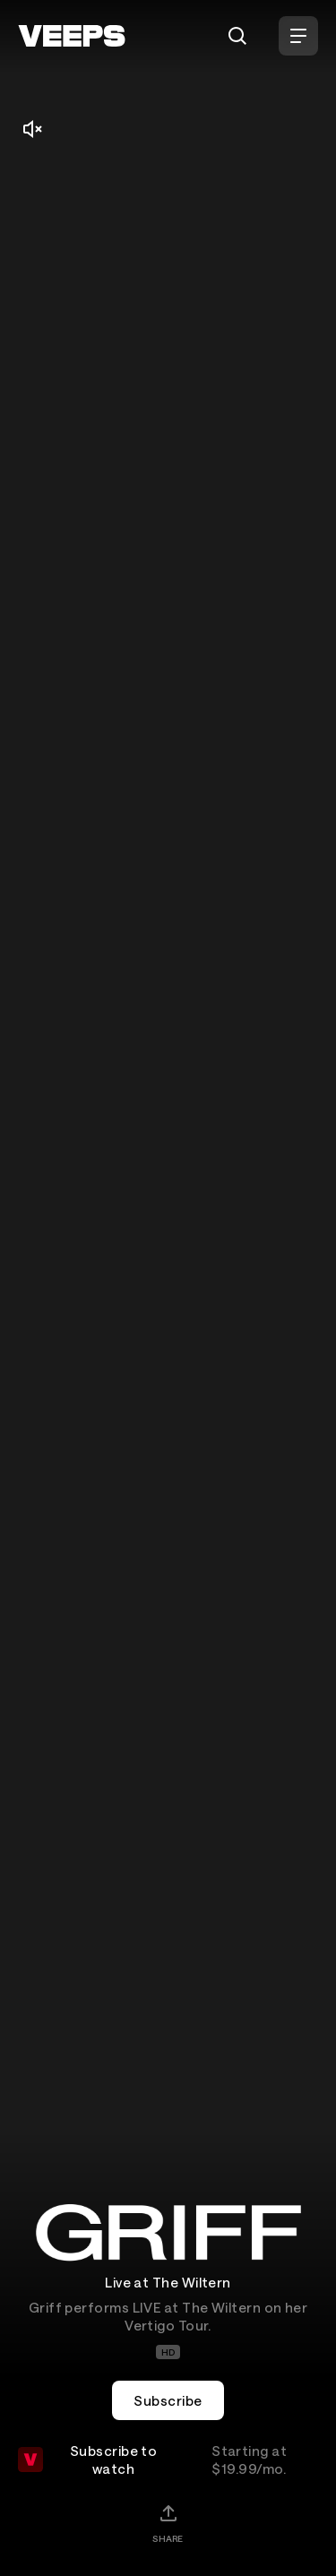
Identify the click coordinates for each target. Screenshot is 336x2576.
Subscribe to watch (168, 2459)
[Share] (167, 2523)
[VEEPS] (71, 36)
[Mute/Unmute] (32, 129)
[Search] (237, 36)
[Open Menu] (298, 36)
